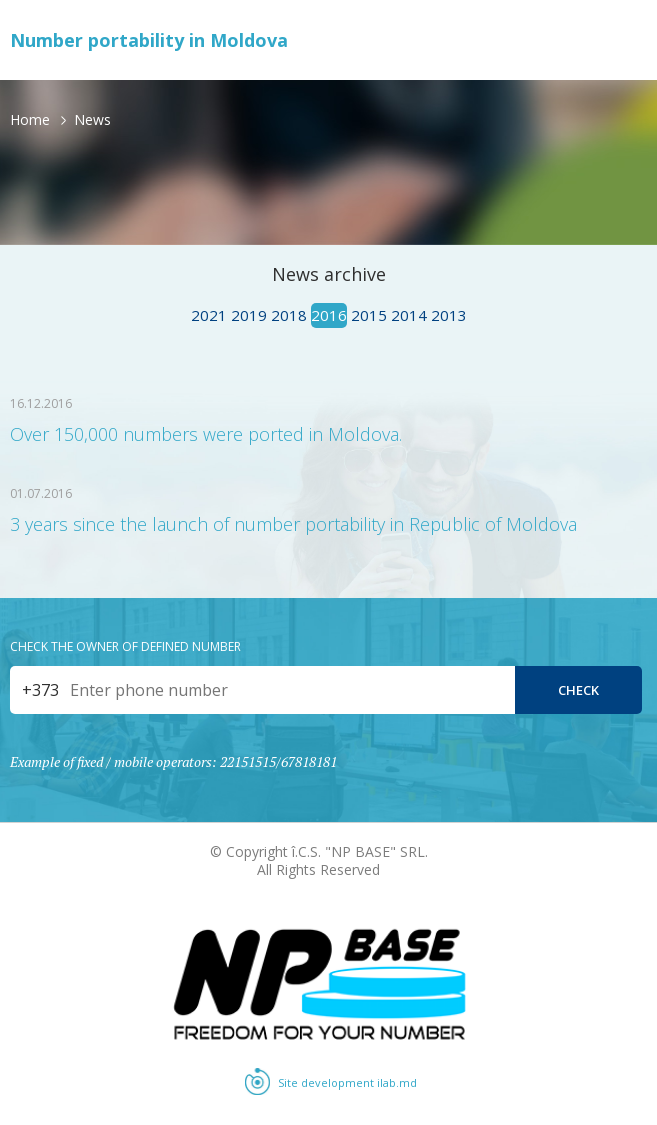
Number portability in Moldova (149, 40)
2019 (249, 315)
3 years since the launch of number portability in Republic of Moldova (293, 524)
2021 (209, 315)
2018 (289, 315)
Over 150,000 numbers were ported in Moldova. (206, 434)
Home (30, 119)
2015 (369, 315)
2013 (449, 315)
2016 (329, 315)
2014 (409, 315)
